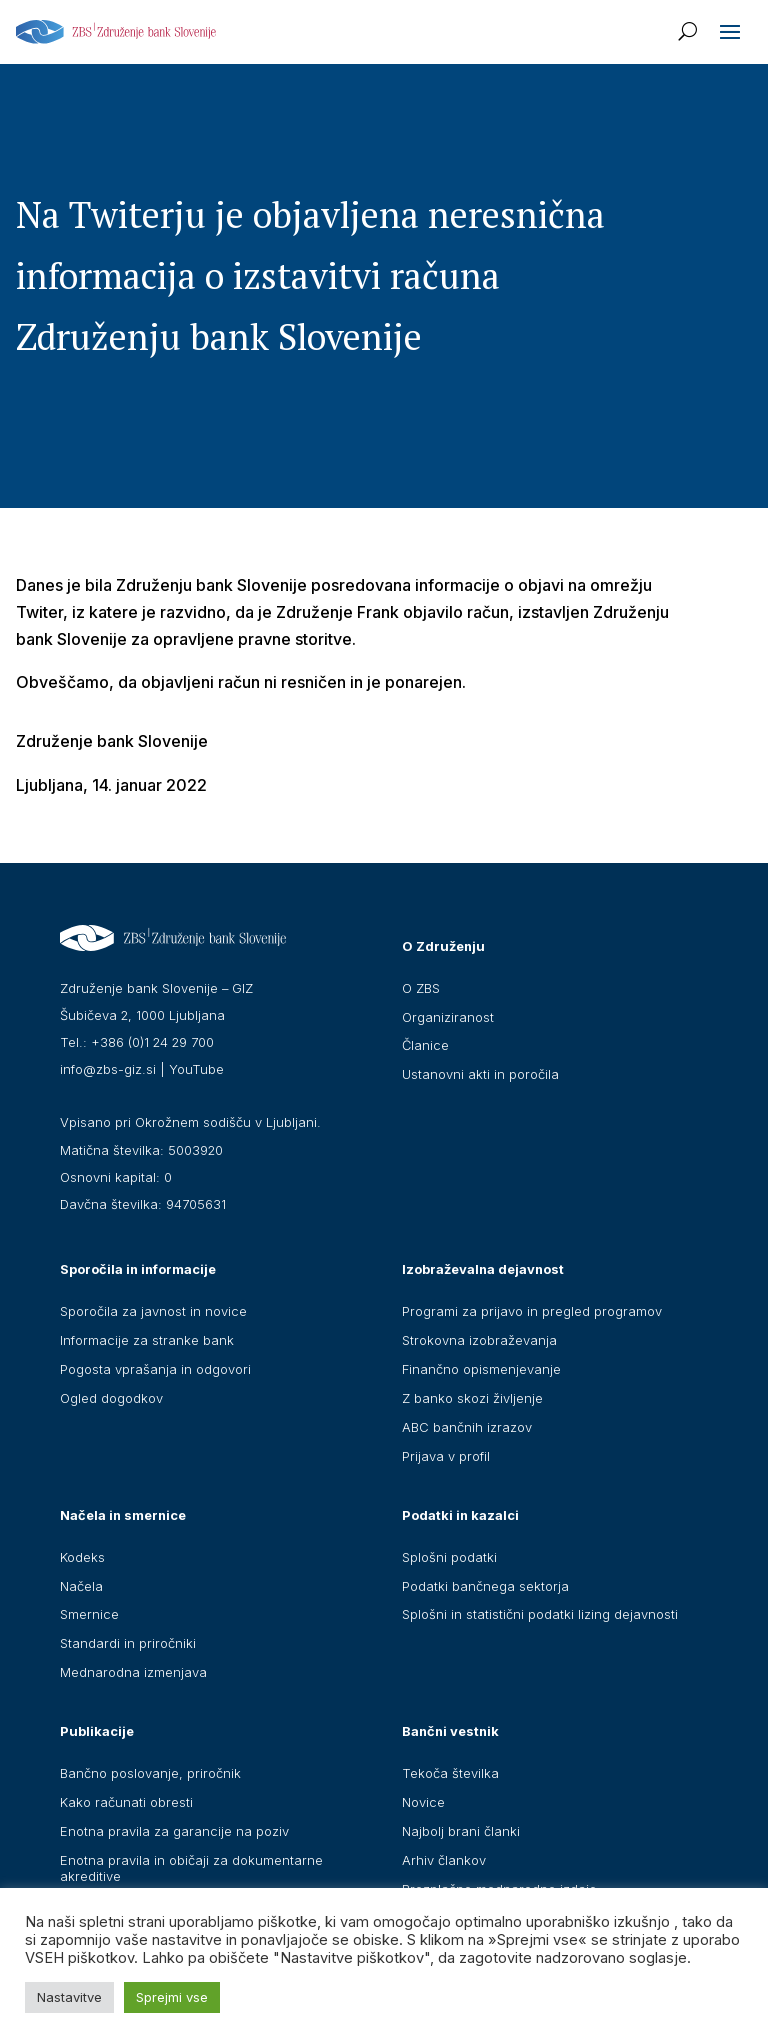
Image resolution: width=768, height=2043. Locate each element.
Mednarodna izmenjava (133, 1672)
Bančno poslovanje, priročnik (150, 1773)
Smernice (89, 1614)
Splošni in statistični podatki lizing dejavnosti (540, 1614)
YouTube (196, 1069)
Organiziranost (448, 1017)
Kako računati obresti (126, 1802)
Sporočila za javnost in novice (153, 1311)
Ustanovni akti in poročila (480, 1074)
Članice (425, 1045)
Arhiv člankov (444, 1860)
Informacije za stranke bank (147, 1340)
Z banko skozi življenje (472, 1398)
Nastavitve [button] (69, 1997)
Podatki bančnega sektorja (485, 1586)
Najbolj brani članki (461, 1831)
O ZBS (421, 988)
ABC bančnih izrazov (467, 1427)
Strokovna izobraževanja (479, 1340)
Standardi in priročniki (128, 1643)
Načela (81, 1586)
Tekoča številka (450, 1773)
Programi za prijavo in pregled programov (532, 1311)
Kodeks (82, 1557)
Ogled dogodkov (111, 1398)
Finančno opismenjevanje (481, 1369)
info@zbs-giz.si (108, 1069)
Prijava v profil (446, 1456)
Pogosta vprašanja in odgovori (155, 1369)
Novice (423, 1802)
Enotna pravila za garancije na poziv (174, 1831)
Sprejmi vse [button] (172, 1997)
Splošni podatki (449, 1557)
